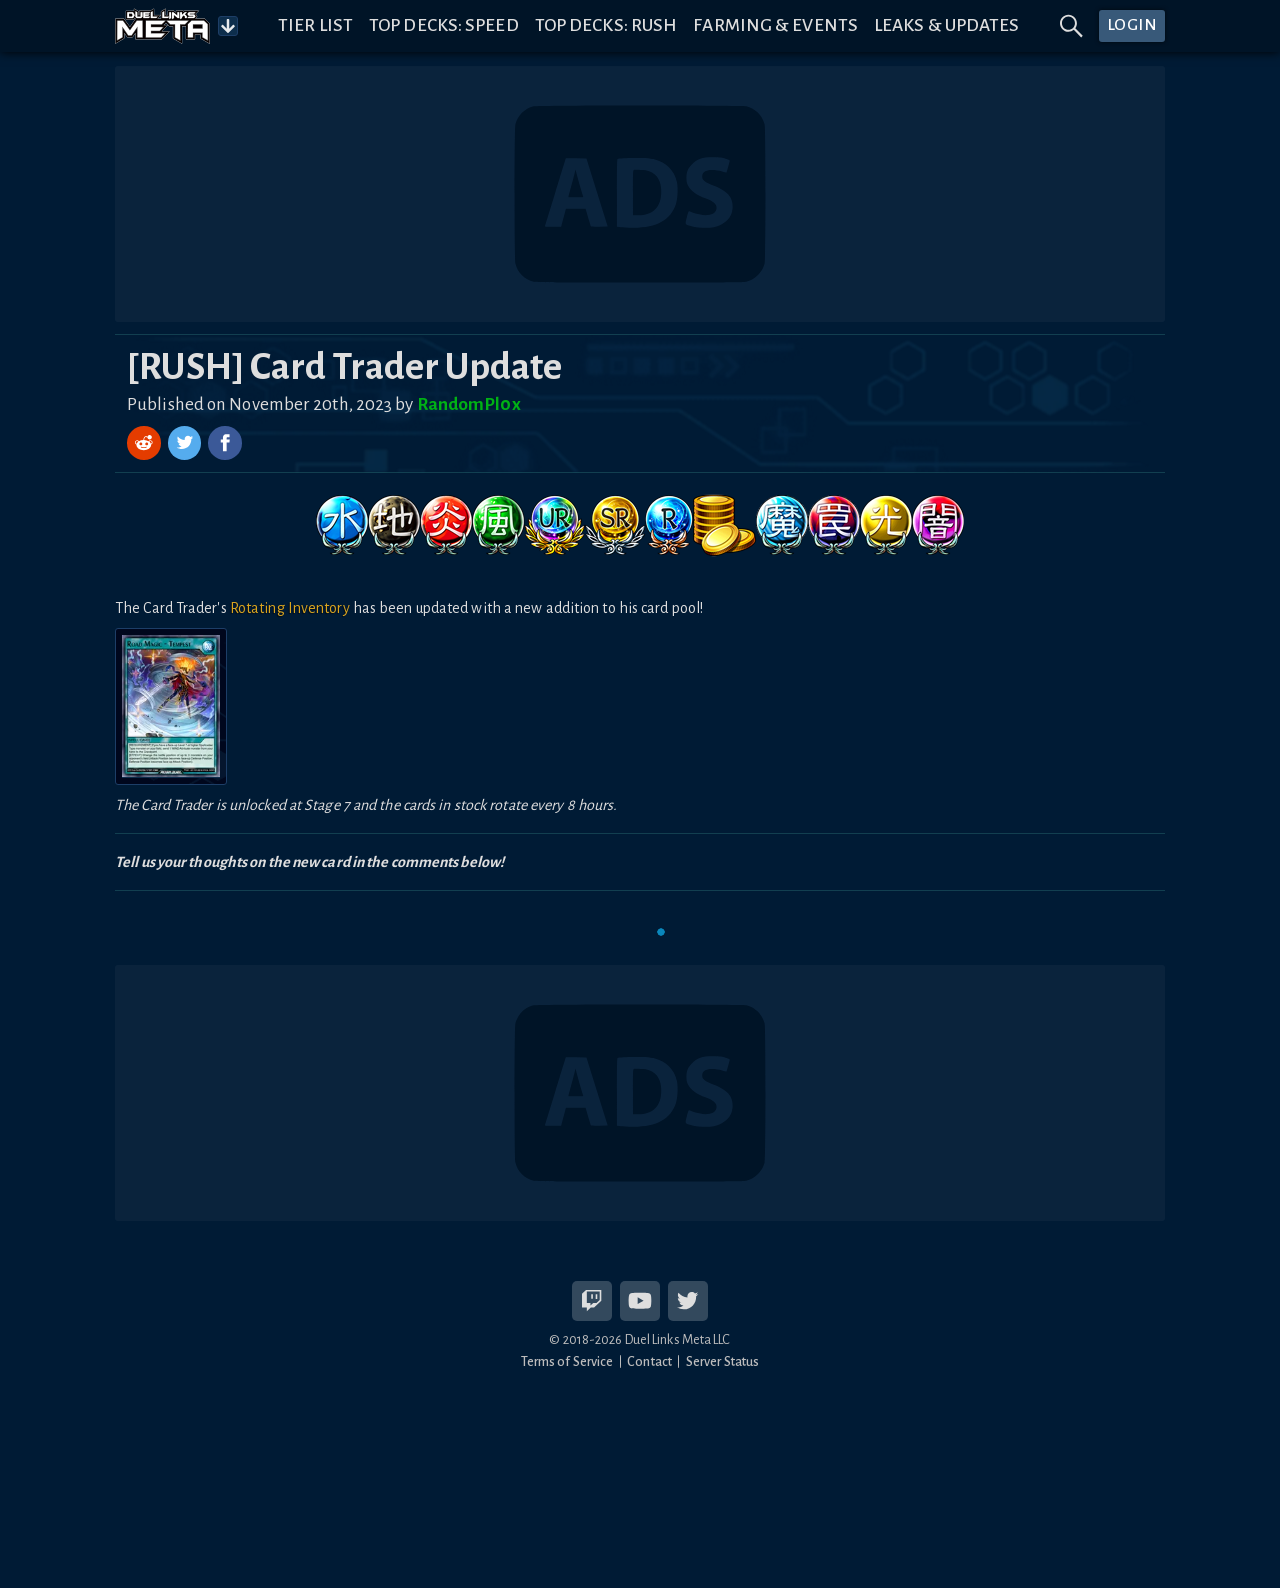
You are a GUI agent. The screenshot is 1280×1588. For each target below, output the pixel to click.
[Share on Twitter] (187, 443)
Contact (649, 1361)
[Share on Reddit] (146, 443)
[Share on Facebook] (225, 443)
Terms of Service (567, 1361)
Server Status (722, 1361)
